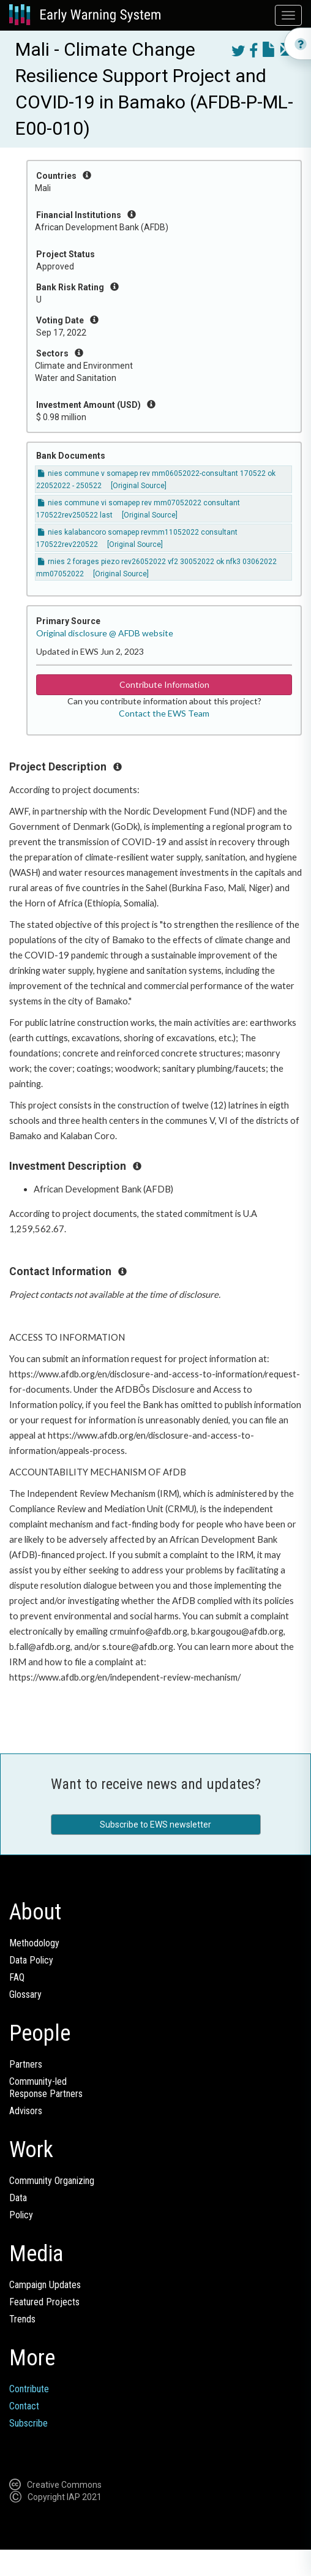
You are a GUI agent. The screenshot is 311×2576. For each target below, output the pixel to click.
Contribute (29, 2389)
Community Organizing (51, 2180)
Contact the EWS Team (164, 713)
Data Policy (31, 1960)
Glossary (25, 1994)
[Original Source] (139, 485)
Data (18, 2198)
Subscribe (28, 2423)
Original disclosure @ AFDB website (104, 633)
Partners (25, 2064)
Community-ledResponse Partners (46, 2088)
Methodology (34, 1943)
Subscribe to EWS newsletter (155, 1824)
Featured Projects (44, 2302)
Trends (22, 2319)
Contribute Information (164, 684)
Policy (21, 2215)
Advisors (25, 2111)
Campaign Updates (45, 2285)
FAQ (16, 1977)
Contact (24, 2406)
